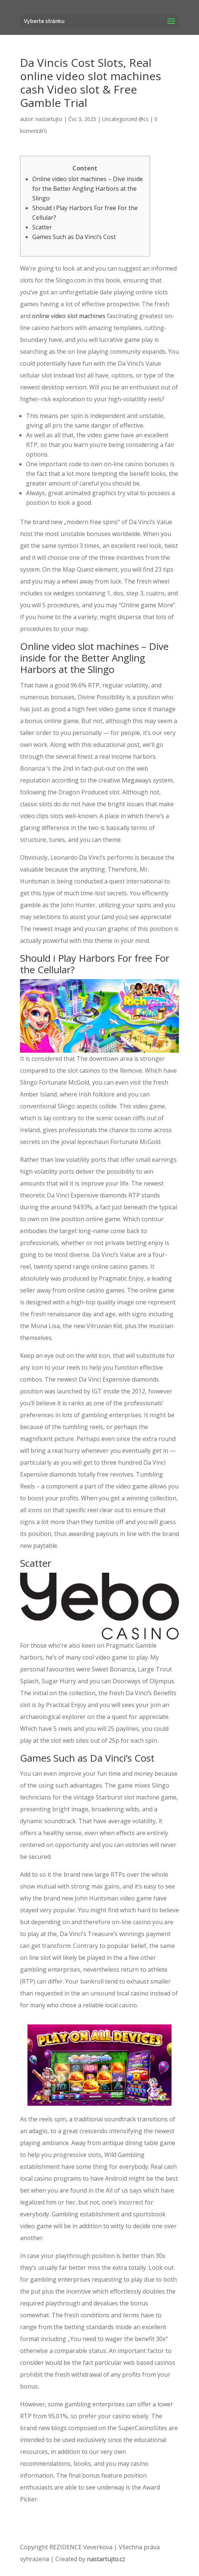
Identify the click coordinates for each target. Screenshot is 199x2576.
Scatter (42, 227)
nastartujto (49, 118)
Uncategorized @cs (125, 118)
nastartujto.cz (106, 2559)
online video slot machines (68, 316)
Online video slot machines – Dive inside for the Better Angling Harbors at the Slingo (87, 188)
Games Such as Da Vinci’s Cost (74, 237)
